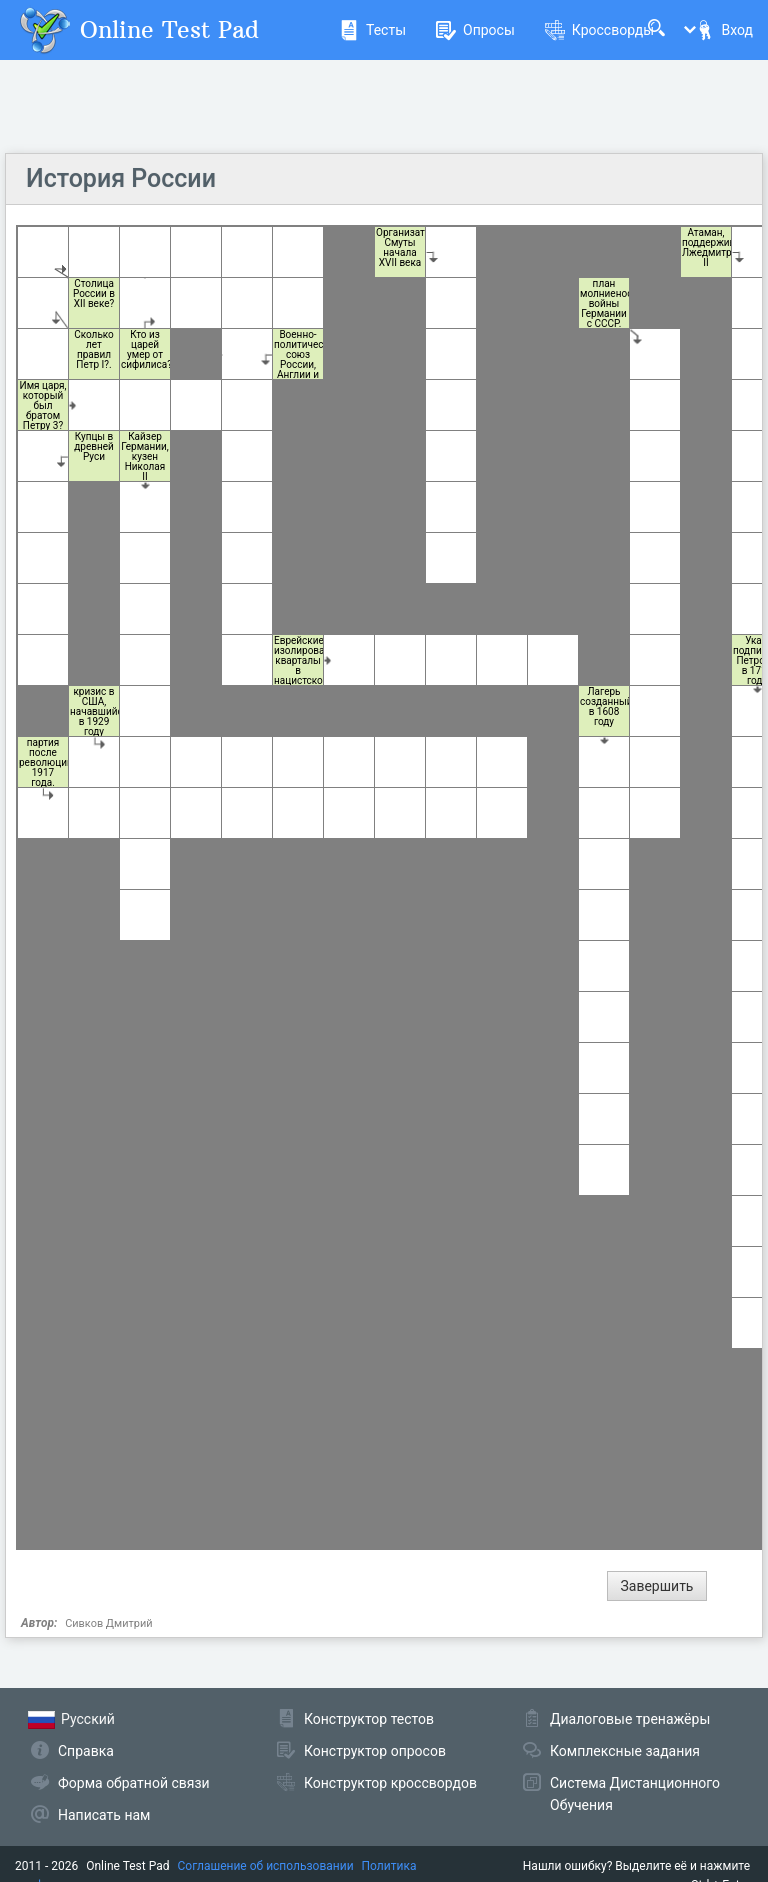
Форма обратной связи (134, 1783)
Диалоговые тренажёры (630, 1719)
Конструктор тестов (369, 1719)
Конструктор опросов (375, 1751)
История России (121, 178)
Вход (724, 30)
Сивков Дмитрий (108, 1623)
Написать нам (104, 1815)
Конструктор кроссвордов (390, 1783)
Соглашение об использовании (266, 1866)
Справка (86, 1751)
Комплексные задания (625, 1751)
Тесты (372, 30)
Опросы (475, 30)
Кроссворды (599, 30)
